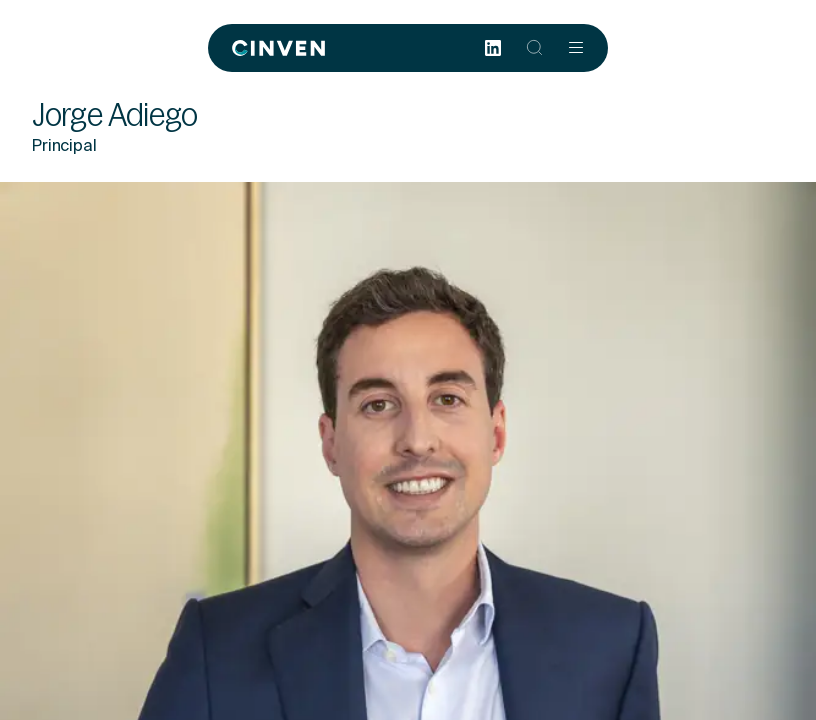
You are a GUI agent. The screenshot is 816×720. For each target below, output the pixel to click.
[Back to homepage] (278, 48)
